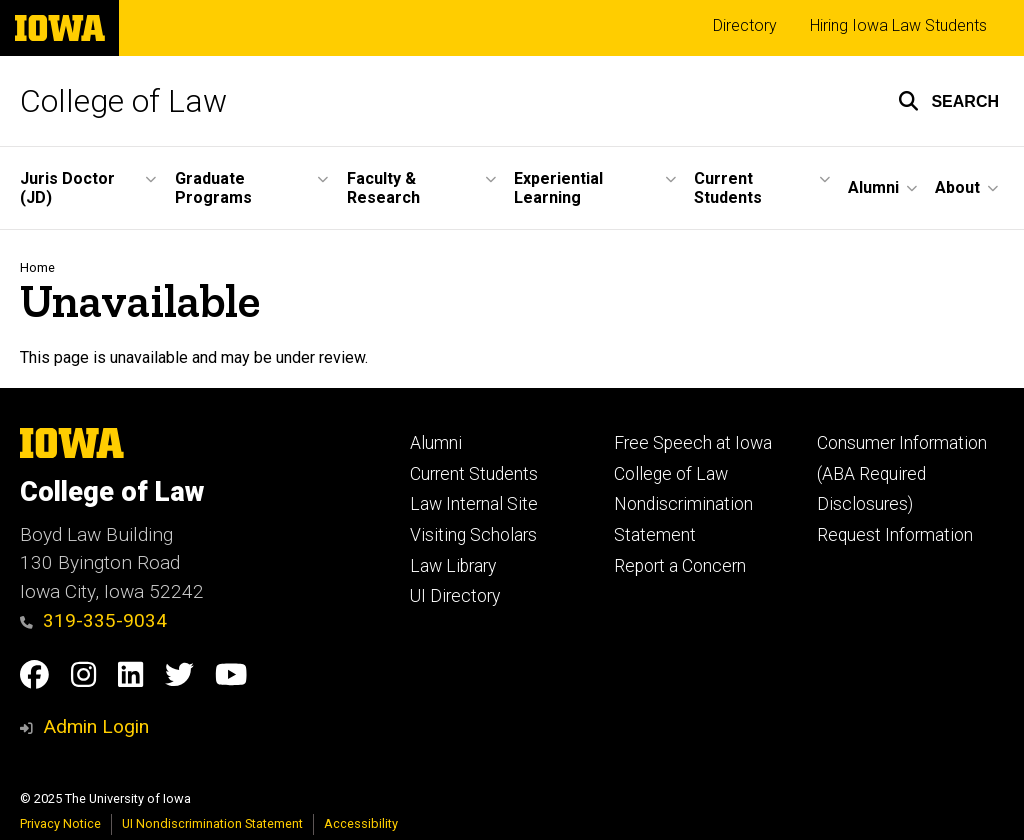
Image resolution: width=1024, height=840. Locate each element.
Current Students (474, 474)
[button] (948, 101)
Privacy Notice (60, 823)
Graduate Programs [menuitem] (213, 188)
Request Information (895, 535)
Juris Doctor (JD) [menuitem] (67, 188)
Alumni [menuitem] (873, 187)
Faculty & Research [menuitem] (383, 188)
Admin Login (96, 726)
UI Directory (455, 596)
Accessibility (361, 823)
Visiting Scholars (473, 535)
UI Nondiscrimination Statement (212, 823)
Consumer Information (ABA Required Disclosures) (902, 473)
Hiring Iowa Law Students (898, 25)
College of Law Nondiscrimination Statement (683, 504)
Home (37, 267)
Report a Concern (680, 566)
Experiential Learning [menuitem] (558, 188)
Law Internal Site (474, 504)
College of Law (123, 101)
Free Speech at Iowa (693, 443)
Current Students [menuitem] (728, 188)
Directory (745, 25)
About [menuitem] (957, 187)
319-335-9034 (93, 620)
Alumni (436, 443)
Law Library (453, 566)
